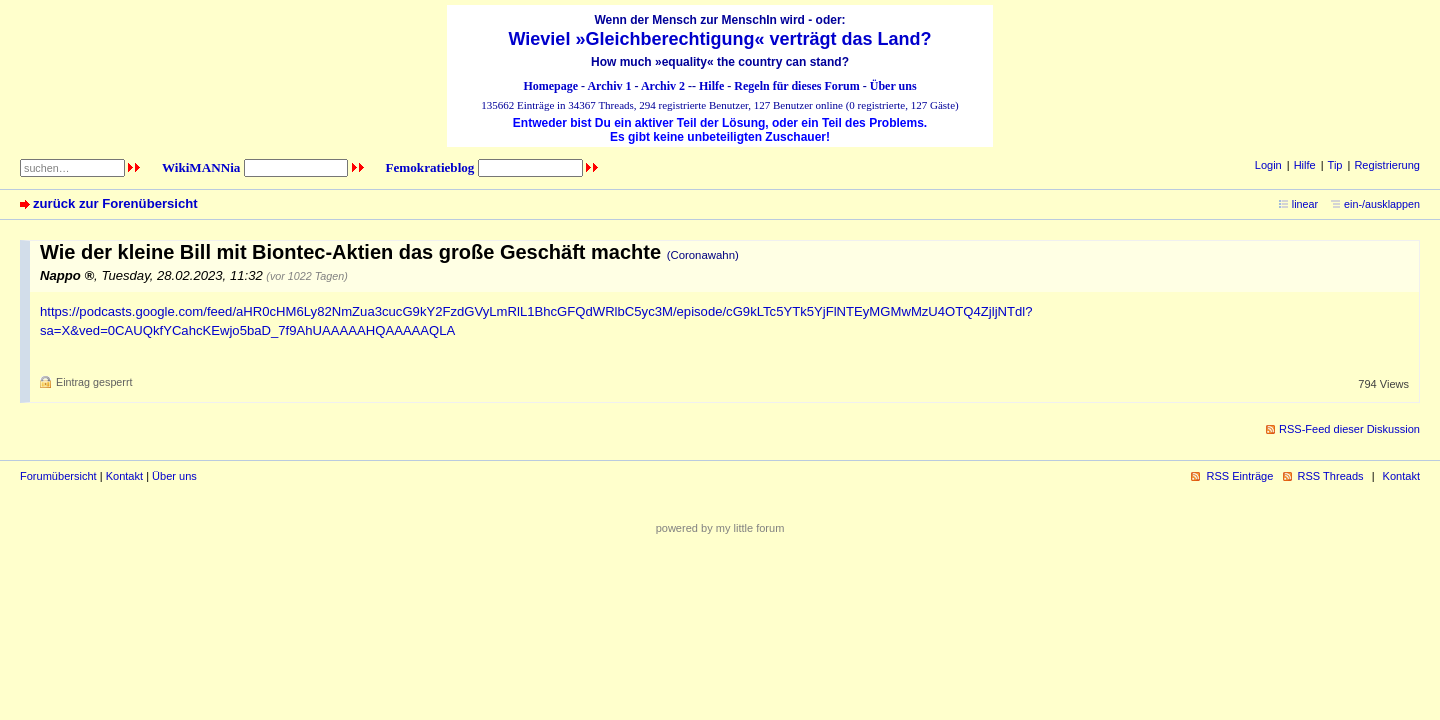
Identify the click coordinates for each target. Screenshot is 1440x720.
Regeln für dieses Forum (796, 86)
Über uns (893, 86)
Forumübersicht (58, 476)
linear (1305, 204)
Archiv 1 (609, 86)
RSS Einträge (1239, 476)
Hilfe (711, 86)
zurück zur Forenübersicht (115, 203)
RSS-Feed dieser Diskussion (1349, 429)
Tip (1335, 165)
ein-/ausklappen (1382, 204)
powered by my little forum (720, 528)
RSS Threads (1331, 476)
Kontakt (124, 476)
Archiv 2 (663, 86)
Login (1268, 165)
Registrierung (1387, 165)
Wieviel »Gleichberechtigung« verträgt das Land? (720, 39)
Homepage (550, 86)
